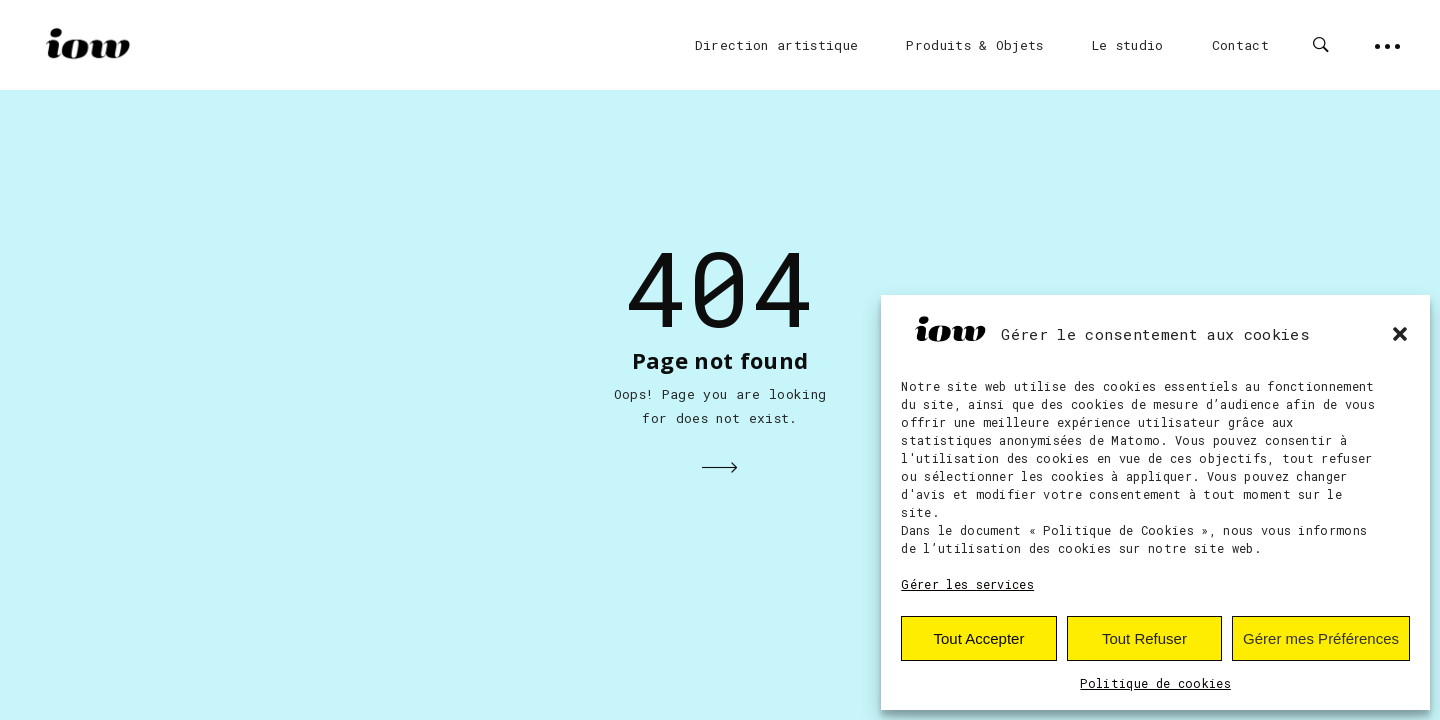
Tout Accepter (979, 638)
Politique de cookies (1155, 683)
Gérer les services (967, 584)
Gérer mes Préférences (1321, 638)
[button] (1400, 334)
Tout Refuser (1144, 638)
